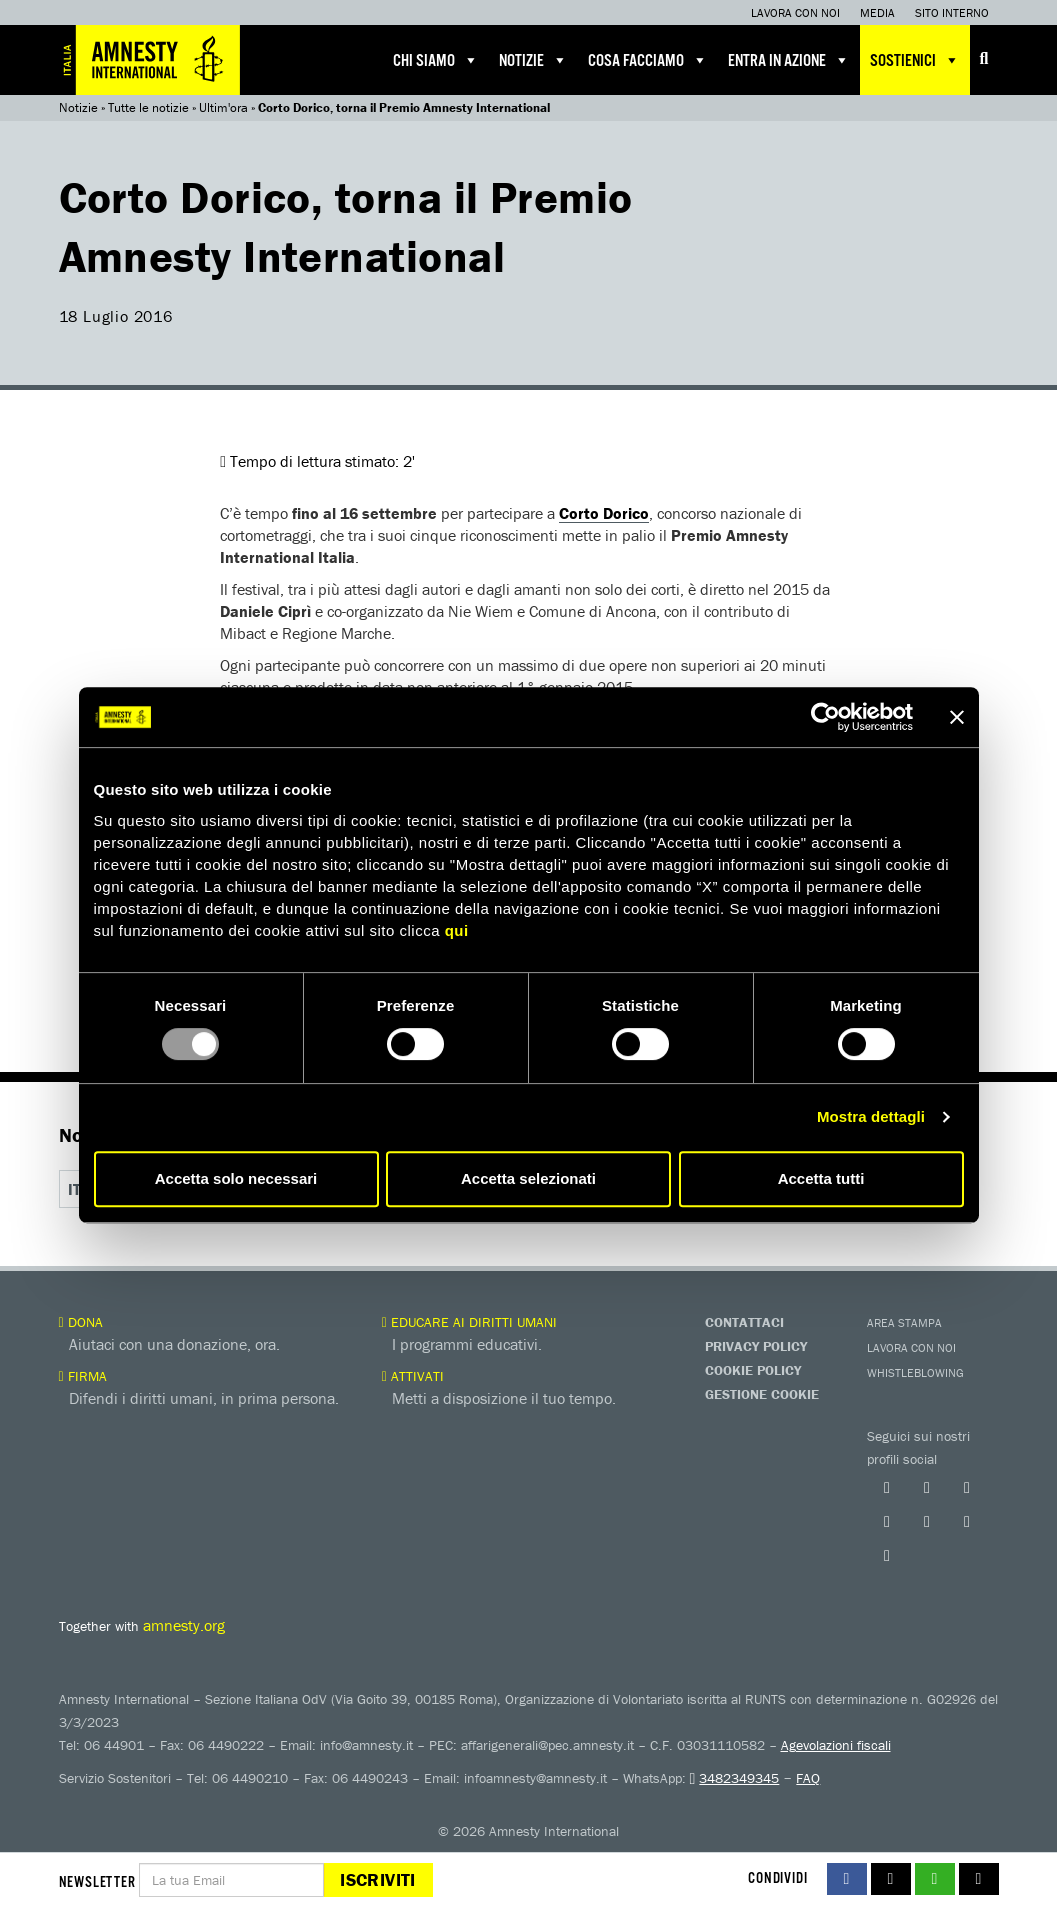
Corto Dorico (604, 513)
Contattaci (744, 1322)
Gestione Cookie (762, 1394)
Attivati (413, 1376)
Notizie (533, 60)
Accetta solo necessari (236, 1178)
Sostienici (915, 60)
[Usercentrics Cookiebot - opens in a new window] (825, 717)
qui (457, 930)
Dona (81, 1322)
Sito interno (952, 12)
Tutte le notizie (148, 107)
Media (877, 12)
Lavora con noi (795, 12)
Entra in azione (789, 60)
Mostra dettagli (871, 1116)
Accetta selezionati (528, 1178)
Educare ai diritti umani (469, 1322)
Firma (83, 1376)
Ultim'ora (223, 107)
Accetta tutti (821, 1178)
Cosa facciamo (648, 60)
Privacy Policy (756, 1346)
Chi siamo (436, 60)
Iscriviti (377, 1879)
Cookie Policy (753, 1370)
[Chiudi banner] (957, 717)
